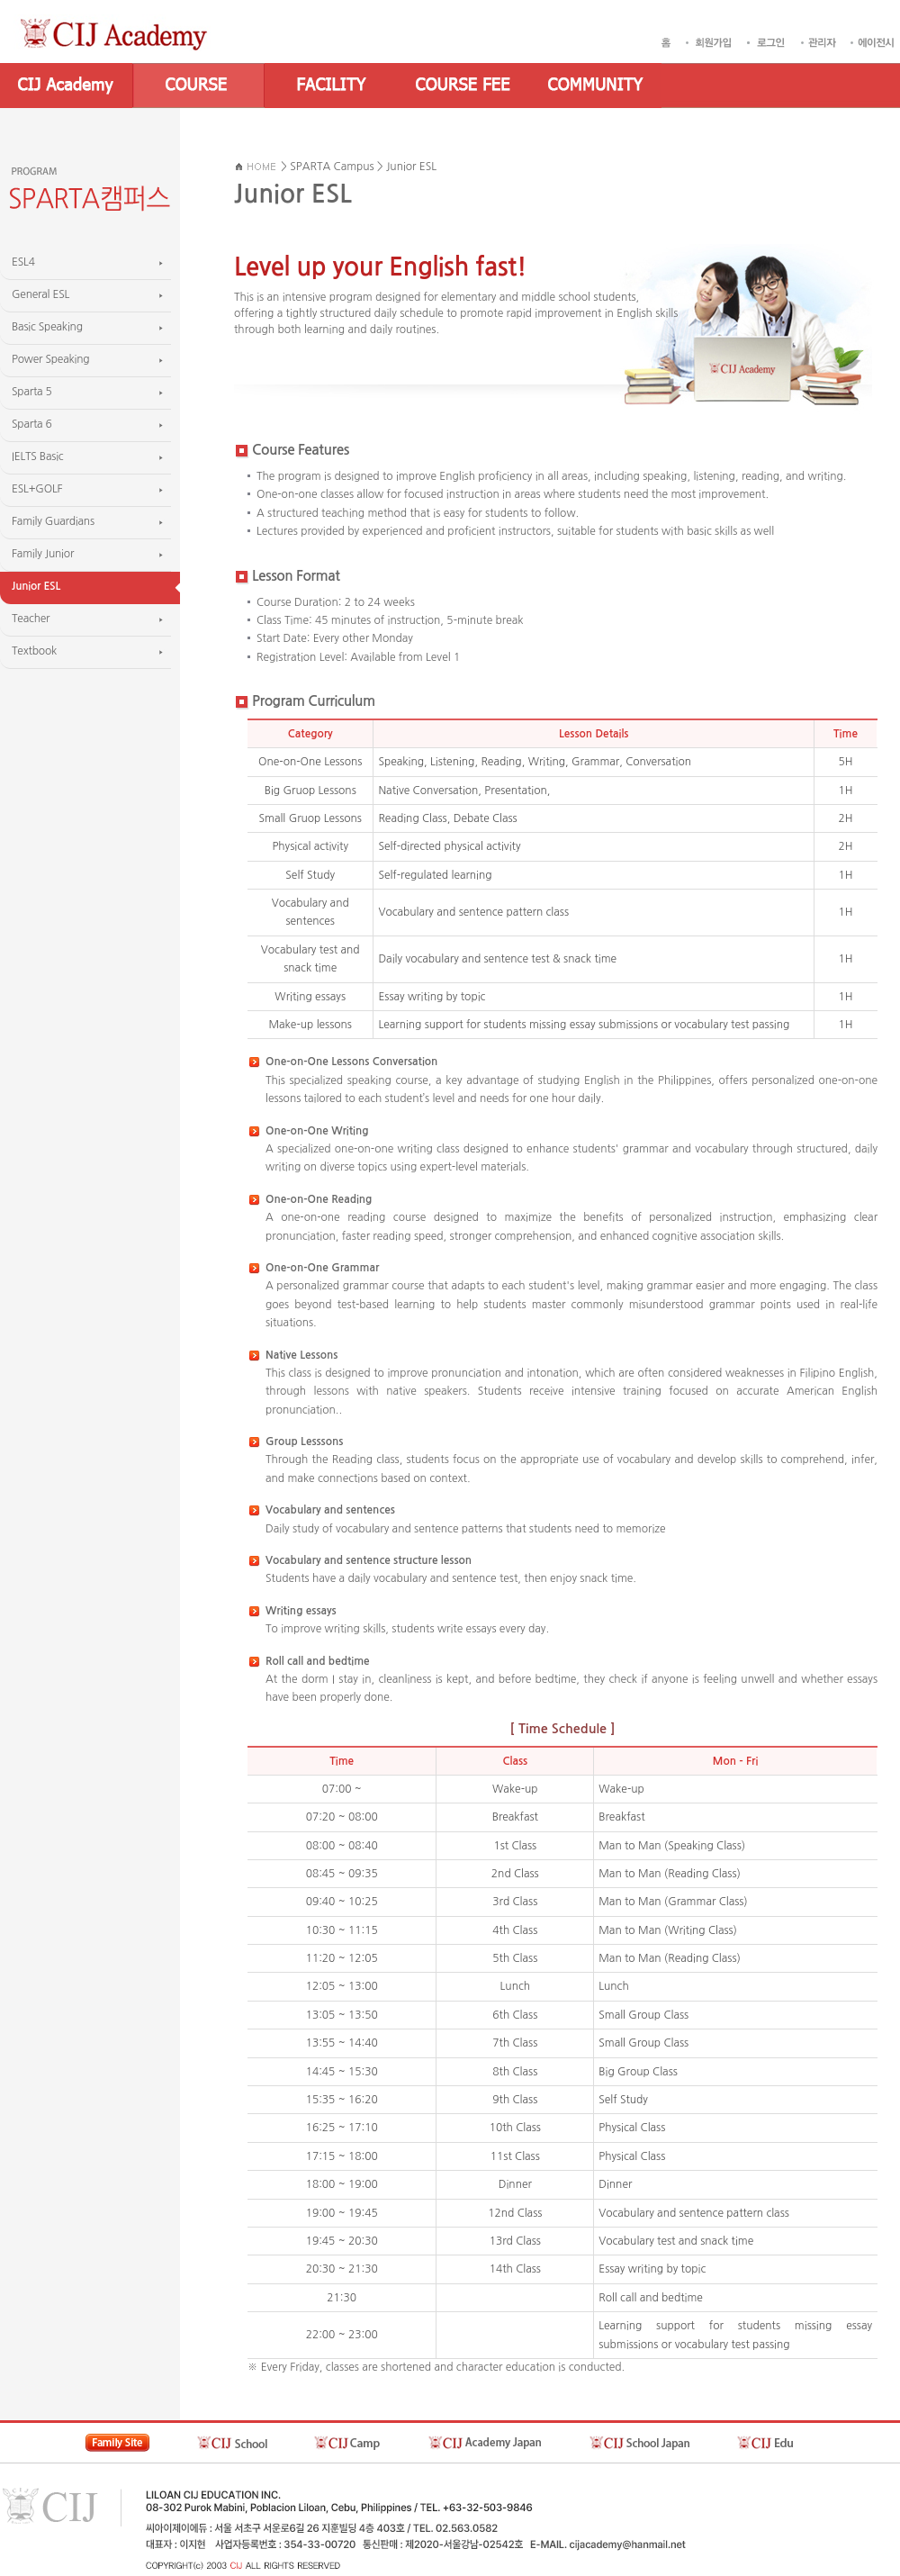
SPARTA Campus (332, 166)
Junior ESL (411, 166)
